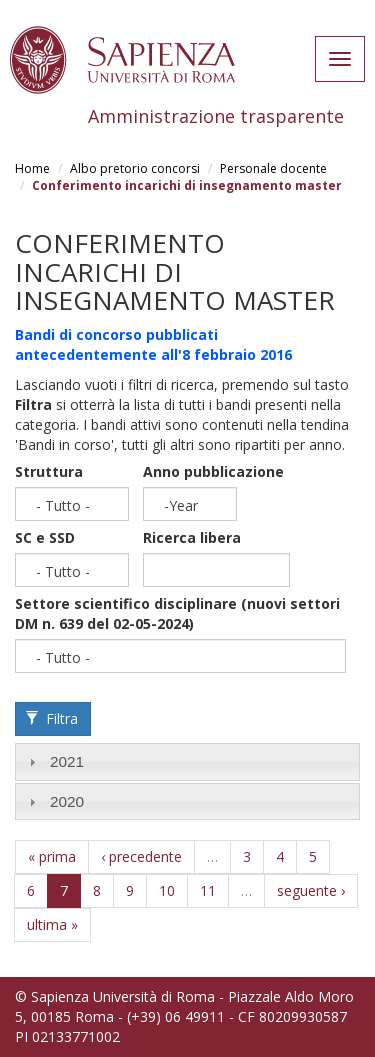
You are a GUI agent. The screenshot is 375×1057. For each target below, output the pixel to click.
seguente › (311, 890)
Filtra (52, 718)
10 (167, 890)
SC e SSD (45, 537)
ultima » (52, 924)
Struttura (49, 471)
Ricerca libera (192, 537)
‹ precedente (141, 856)
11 (208, 890)
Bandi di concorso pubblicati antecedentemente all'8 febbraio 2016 (153, 344)
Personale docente (273, 168)
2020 (67, 801)
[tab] (187, 761)
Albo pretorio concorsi (135, 168)
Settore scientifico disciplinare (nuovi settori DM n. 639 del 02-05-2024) (177, 613)
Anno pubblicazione (213, 471)
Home (32, 168)
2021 (67, 761)
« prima (52, 856)
